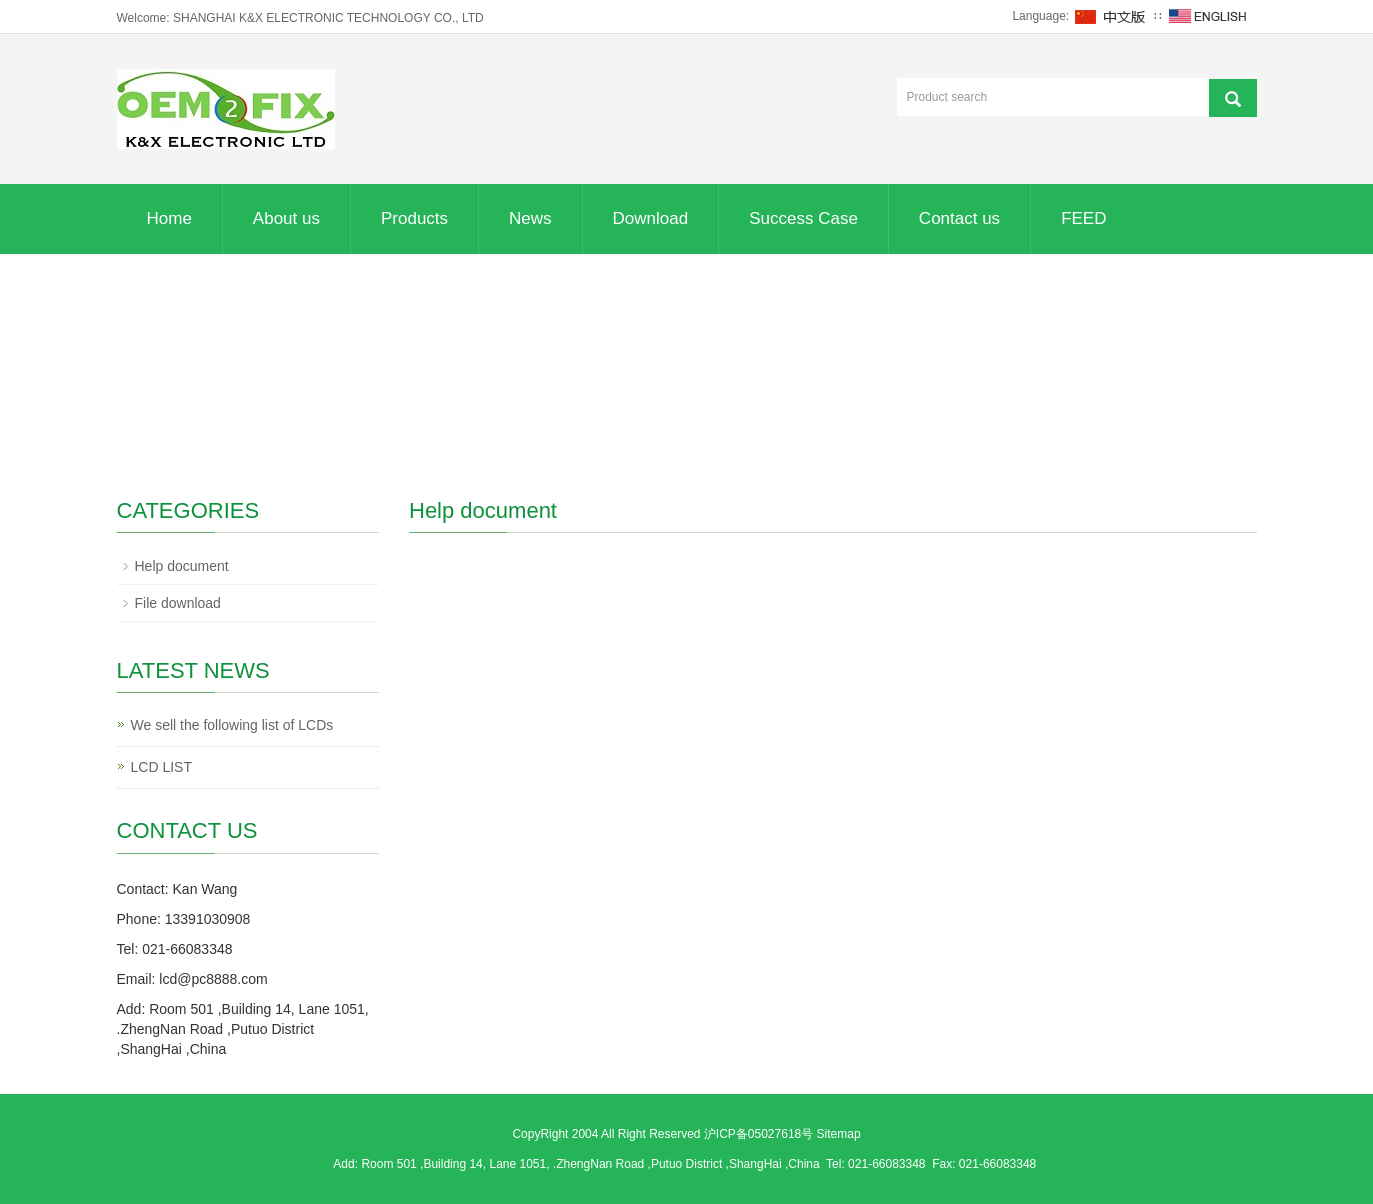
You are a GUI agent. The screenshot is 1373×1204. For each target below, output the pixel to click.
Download (651, 218)
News (530, 218)
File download (178, 603)
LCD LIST (161, 767)
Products (414, 218)
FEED (1083, 218)
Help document (182, 566)
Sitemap (839, 1134)
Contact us (959, 218)
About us (286, 218)
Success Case (803, 218)
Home (169, 218)
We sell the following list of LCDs (232, 725)
